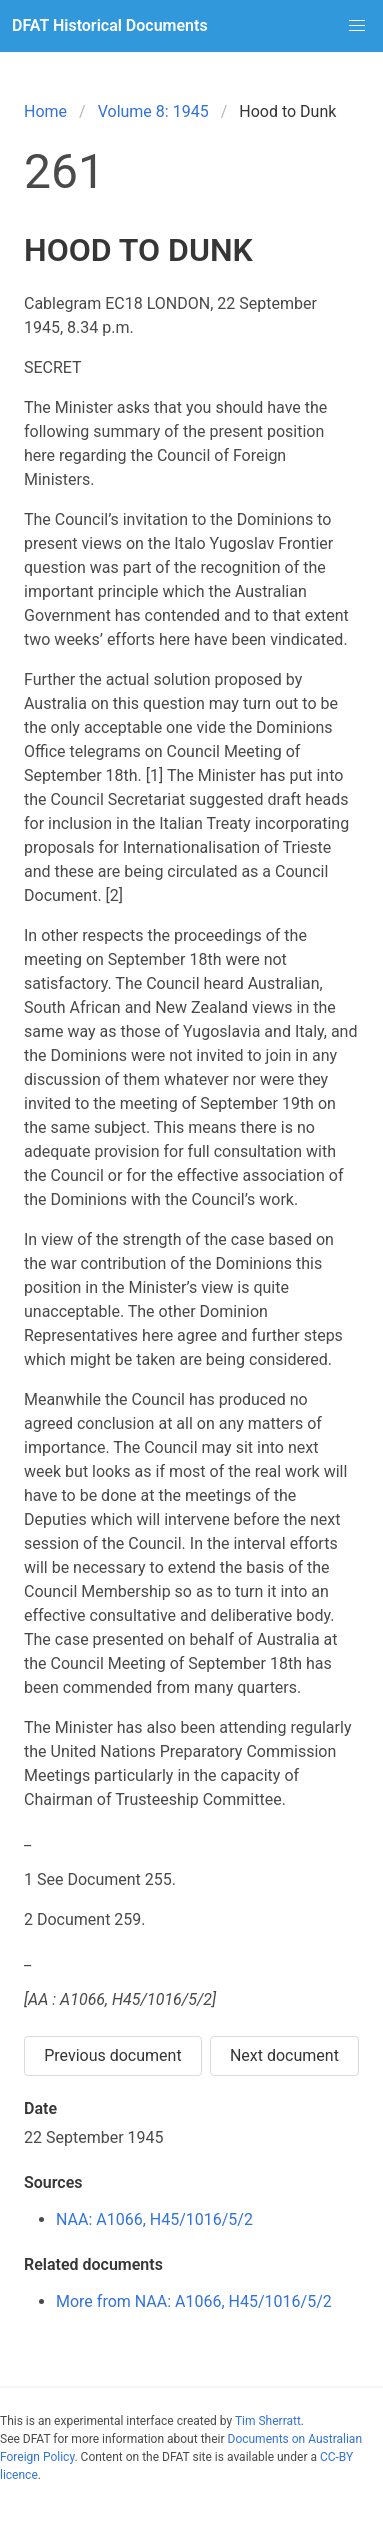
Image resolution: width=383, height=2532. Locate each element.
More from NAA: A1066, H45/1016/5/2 (194, 2301)
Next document (284, 2055)
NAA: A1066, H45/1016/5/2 (154, 2219)
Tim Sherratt (268, 2421)
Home (45, 111)
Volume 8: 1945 (153, 111)
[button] (357, 26)
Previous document (113, 2055)
